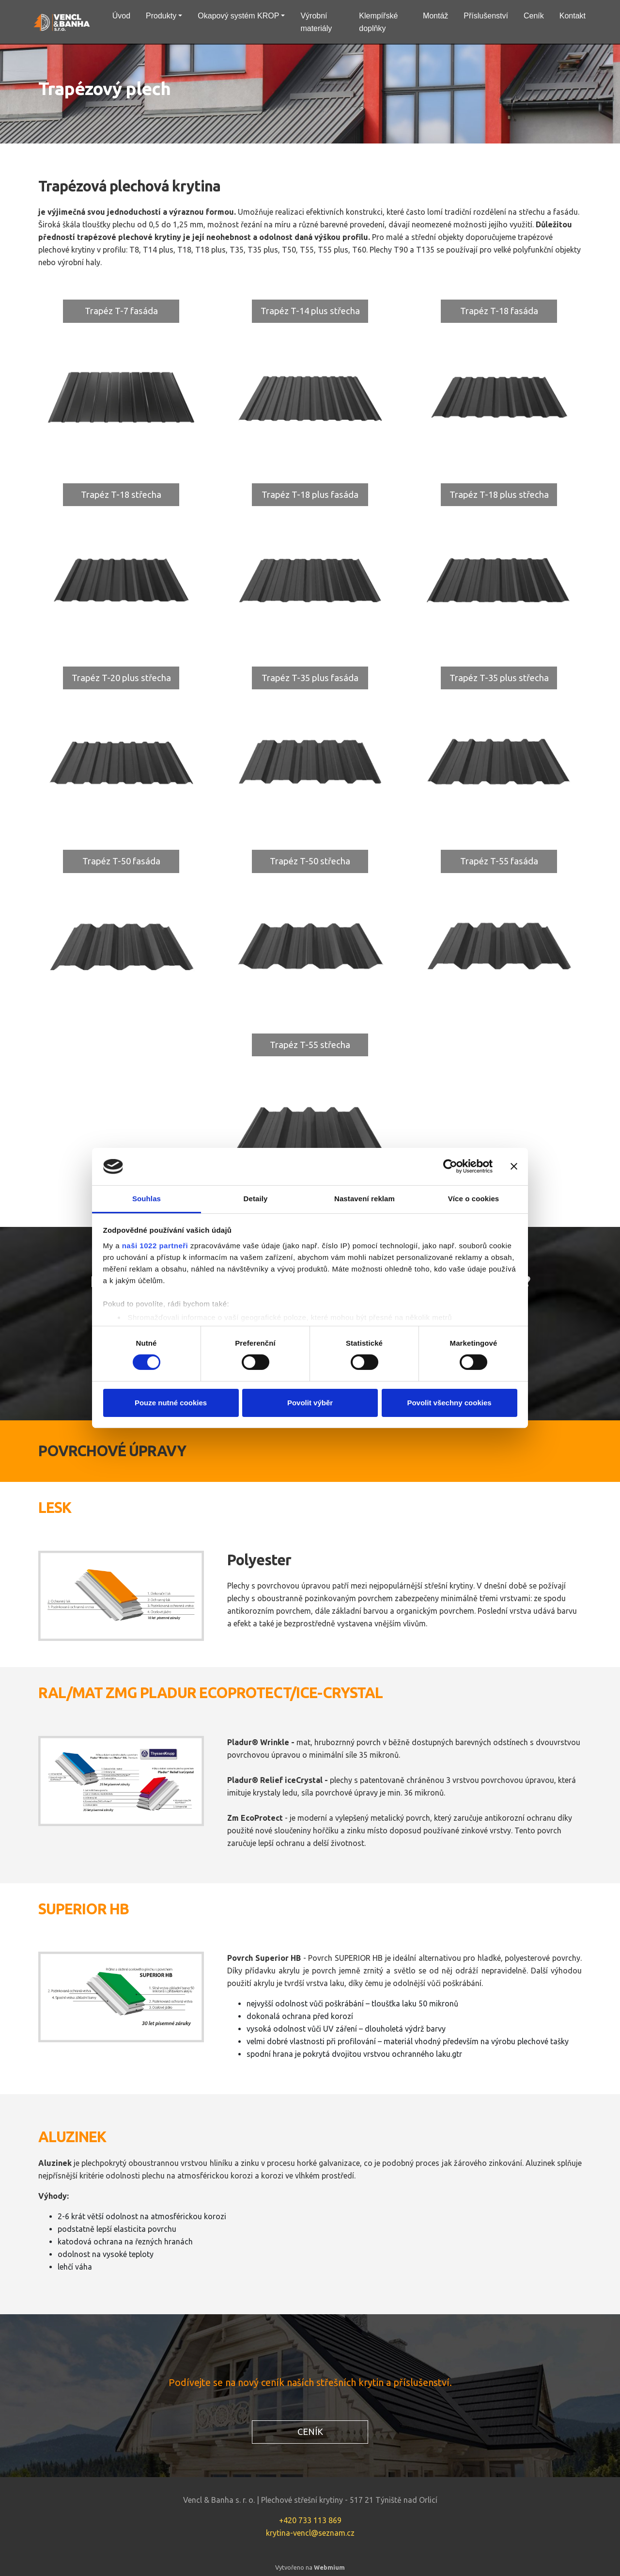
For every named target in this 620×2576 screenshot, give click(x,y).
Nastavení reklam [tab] (364, 1198)
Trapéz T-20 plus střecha (121, 678)
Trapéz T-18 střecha (121, 494)
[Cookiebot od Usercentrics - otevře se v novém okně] (450, 1166)
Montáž (435, 16)
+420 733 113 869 (310, 2520)
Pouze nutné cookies (171, 1403)
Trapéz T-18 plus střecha (499, 494)
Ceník (534, 16)
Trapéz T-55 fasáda (499, 861)
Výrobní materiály (316, 22)
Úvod (121, 16)
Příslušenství (486, 16)
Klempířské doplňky (378, 22)
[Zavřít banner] (514, 1166)
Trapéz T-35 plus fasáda (310, 678)
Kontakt (572, 16)
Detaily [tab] (256, 1198)
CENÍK (310, 2431)
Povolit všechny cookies (449, 1403)
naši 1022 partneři (155, 1245)
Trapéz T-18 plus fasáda (310, 494)
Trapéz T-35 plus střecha (499, 678)
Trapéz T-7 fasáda (121, 311)
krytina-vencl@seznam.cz (310, 2532)
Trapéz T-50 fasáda (121, 861)
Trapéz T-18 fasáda (499, 311)
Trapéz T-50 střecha (310, 861)
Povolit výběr (310, 1403)
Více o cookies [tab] (473, 1198)
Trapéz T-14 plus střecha (310, 311)
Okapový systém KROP (238, 16)
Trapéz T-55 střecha (310, 1044)
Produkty (161, 16)
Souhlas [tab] (146, 1198)
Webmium (329, 2567)
